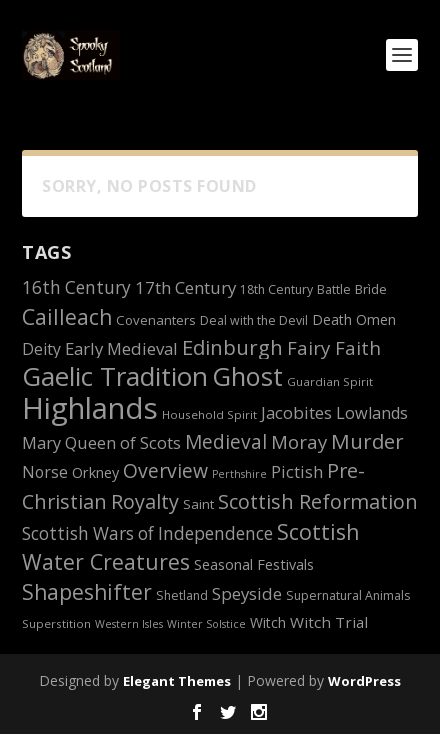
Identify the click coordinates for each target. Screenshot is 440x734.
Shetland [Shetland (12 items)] (182, 595)
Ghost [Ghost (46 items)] (247, 376)
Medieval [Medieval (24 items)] (226, 442)
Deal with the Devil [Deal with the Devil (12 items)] (254, 320)
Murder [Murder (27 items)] (367, 441)
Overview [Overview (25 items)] (165, 470)
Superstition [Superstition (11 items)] (56, 623)
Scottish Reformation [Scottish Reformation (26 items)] (318, 501)
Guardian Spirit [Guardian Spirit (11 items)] (330, 381)
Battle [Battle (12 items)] (334, 289)
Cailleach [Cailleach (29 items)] (67, 316)
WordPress (364, 681)
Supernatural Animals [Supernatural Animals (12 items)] (348, 595)
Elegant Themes (177, 681)
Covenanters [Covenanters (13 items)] (156, 320)
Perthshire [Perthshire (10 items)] (239, 474)
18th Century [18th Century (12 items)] (276, 289)
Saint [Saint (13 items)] (198, 504)
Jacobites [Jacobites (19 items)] (296, 412)
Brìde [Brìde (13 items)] (371, 289)
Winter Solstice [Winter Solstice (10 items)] (206, 624)
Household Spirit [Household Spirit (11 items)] (209, 414)
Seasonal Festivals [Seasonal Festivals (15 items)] (254, 564)
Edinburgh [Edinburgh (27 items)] (232, 347)
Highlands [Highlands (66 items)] (90, 408)
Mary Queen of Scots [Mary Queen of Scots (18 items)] (101, 443)
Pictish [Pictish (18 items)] (297, 472)
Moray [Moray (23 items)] (299, 441)
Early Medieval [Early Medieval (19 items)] (121, 348)
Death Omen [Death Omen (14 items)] (354, 319)
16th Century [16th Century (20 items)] (76, 287)
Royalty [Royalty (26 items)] (145, 501)
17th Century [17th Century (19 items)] (185, 287)
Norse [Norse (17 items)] (45, 472)
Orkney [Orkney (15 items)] (95, 472)
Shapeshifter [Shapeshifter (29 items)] (87, 591)
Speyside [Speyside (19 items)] (247, 593)
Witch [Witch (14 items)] (268, 622)
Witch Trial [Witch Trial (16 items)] (329, 622)
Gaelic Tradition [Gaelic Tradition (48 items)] (115, 376)
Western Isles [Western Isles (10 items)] (129, 624)
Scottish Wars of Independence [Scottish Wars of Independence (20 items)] (147, 533)
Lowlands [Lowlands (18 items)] (372, 413)
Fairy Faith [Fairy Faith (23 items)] (334, 347)
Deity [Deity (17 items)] (41, 349)
